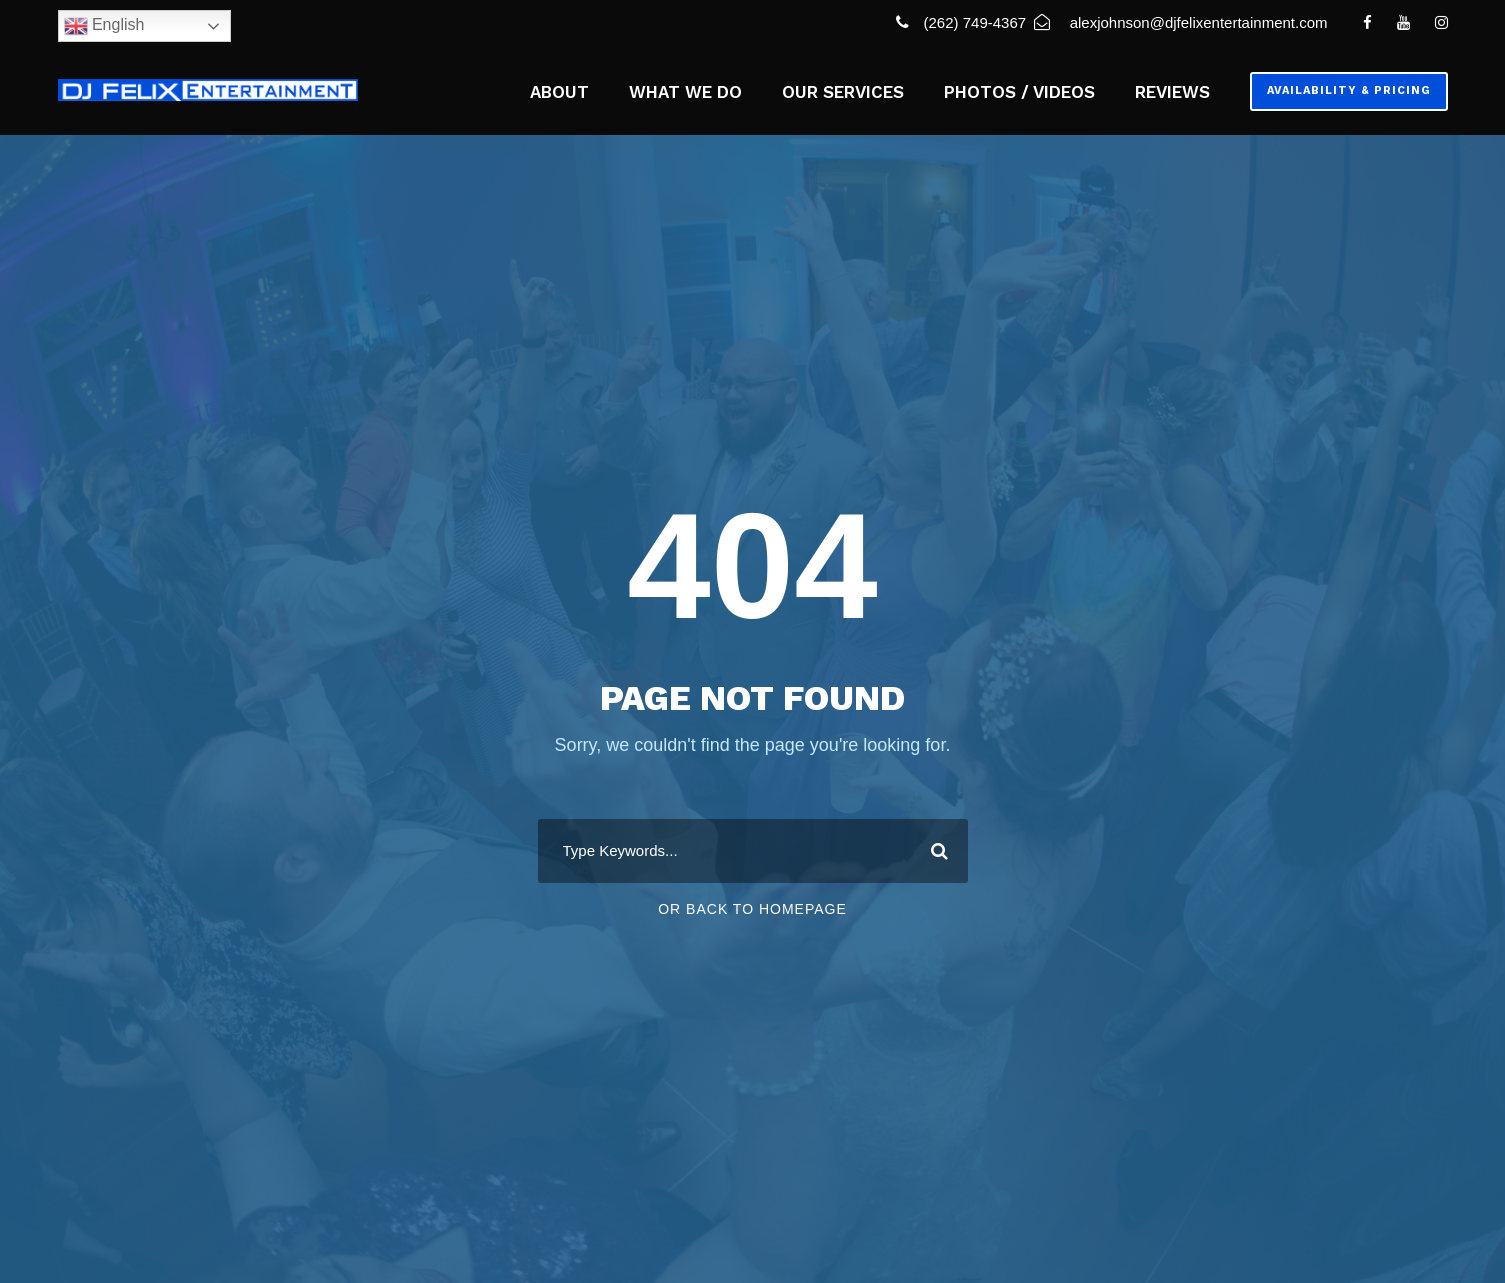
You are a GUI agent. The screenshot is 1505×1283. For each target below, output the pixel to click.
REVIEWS (1172, 92)
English (104, 26)
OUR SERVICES (843, 92)
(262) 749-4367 (977, 22)
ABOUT (559, 92)
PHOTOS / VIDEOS (1019, 92)
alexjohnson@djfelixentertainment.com (1199, 22)
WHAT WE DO (685, 92)
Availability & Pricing (1349, 90)
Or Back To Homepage (752, 909)
